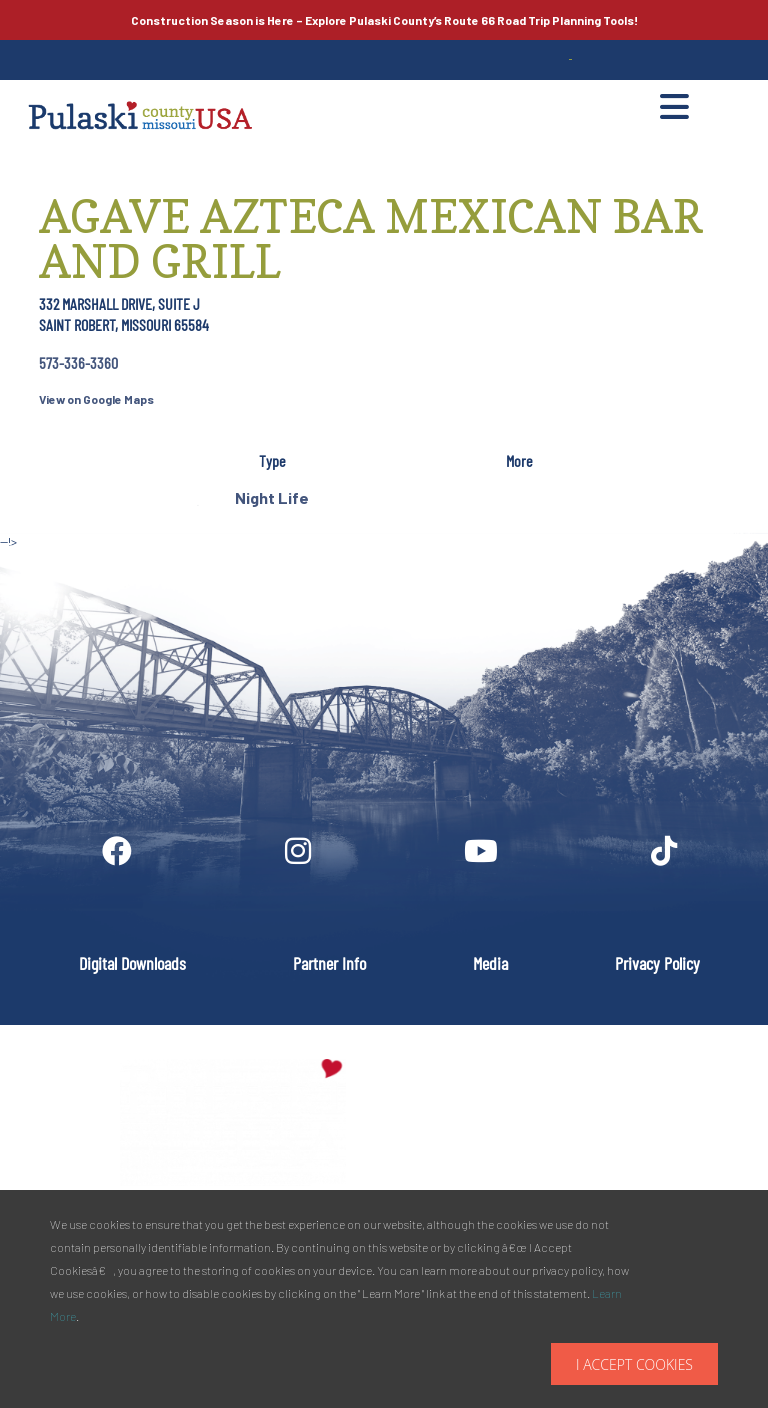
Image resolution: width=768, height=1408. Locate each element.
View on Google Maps (96, 399)
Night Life (272, 497)
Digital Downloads (132, 963)
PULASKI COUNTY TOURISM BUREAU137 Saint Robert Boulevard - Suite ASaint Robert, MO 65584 (597, 1121)
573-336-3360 (78, 362)
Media (490, 963)
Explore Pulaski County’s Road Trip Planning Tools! (384, 20)
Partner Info (329, 963)
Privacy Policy (657, 963)
